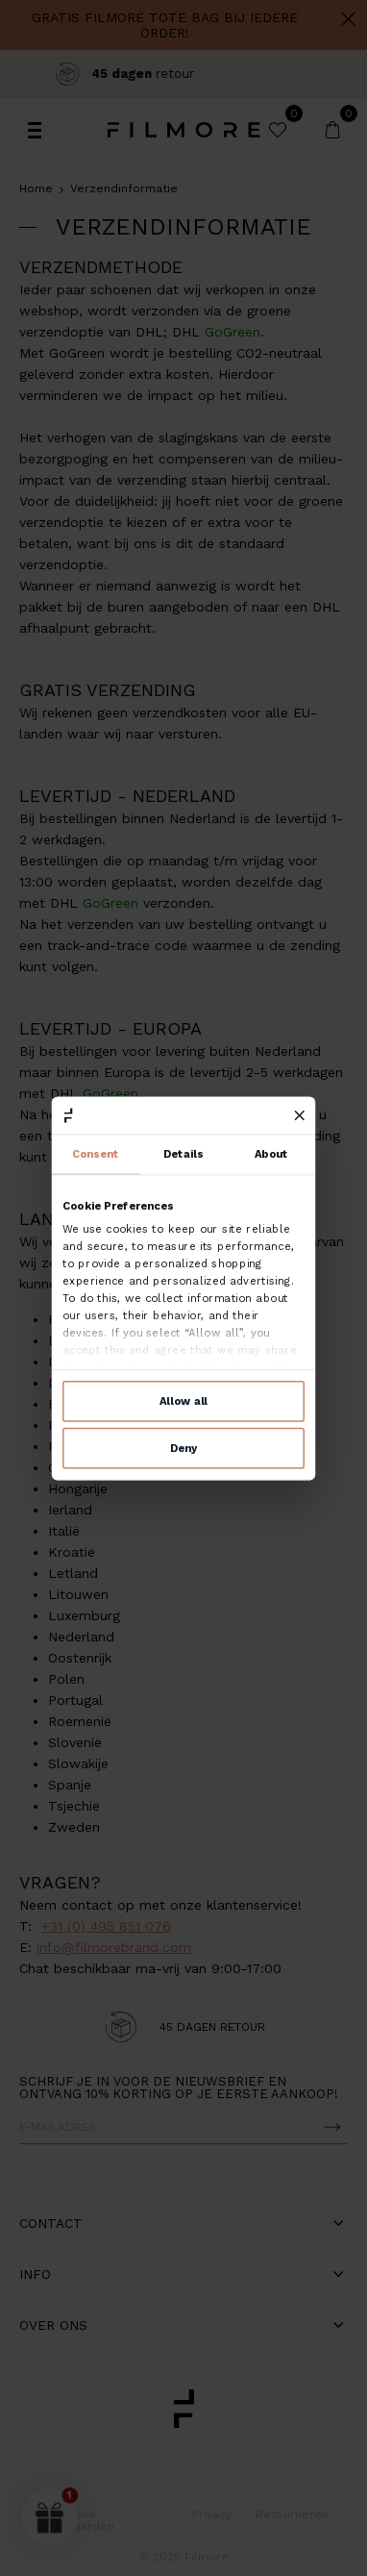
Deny (183, 1447)
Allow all (183, 1401)
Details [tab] (183, 1155)
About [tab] (272, 1155)
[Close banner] (300, 1115)
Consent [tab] (95, 1155)
